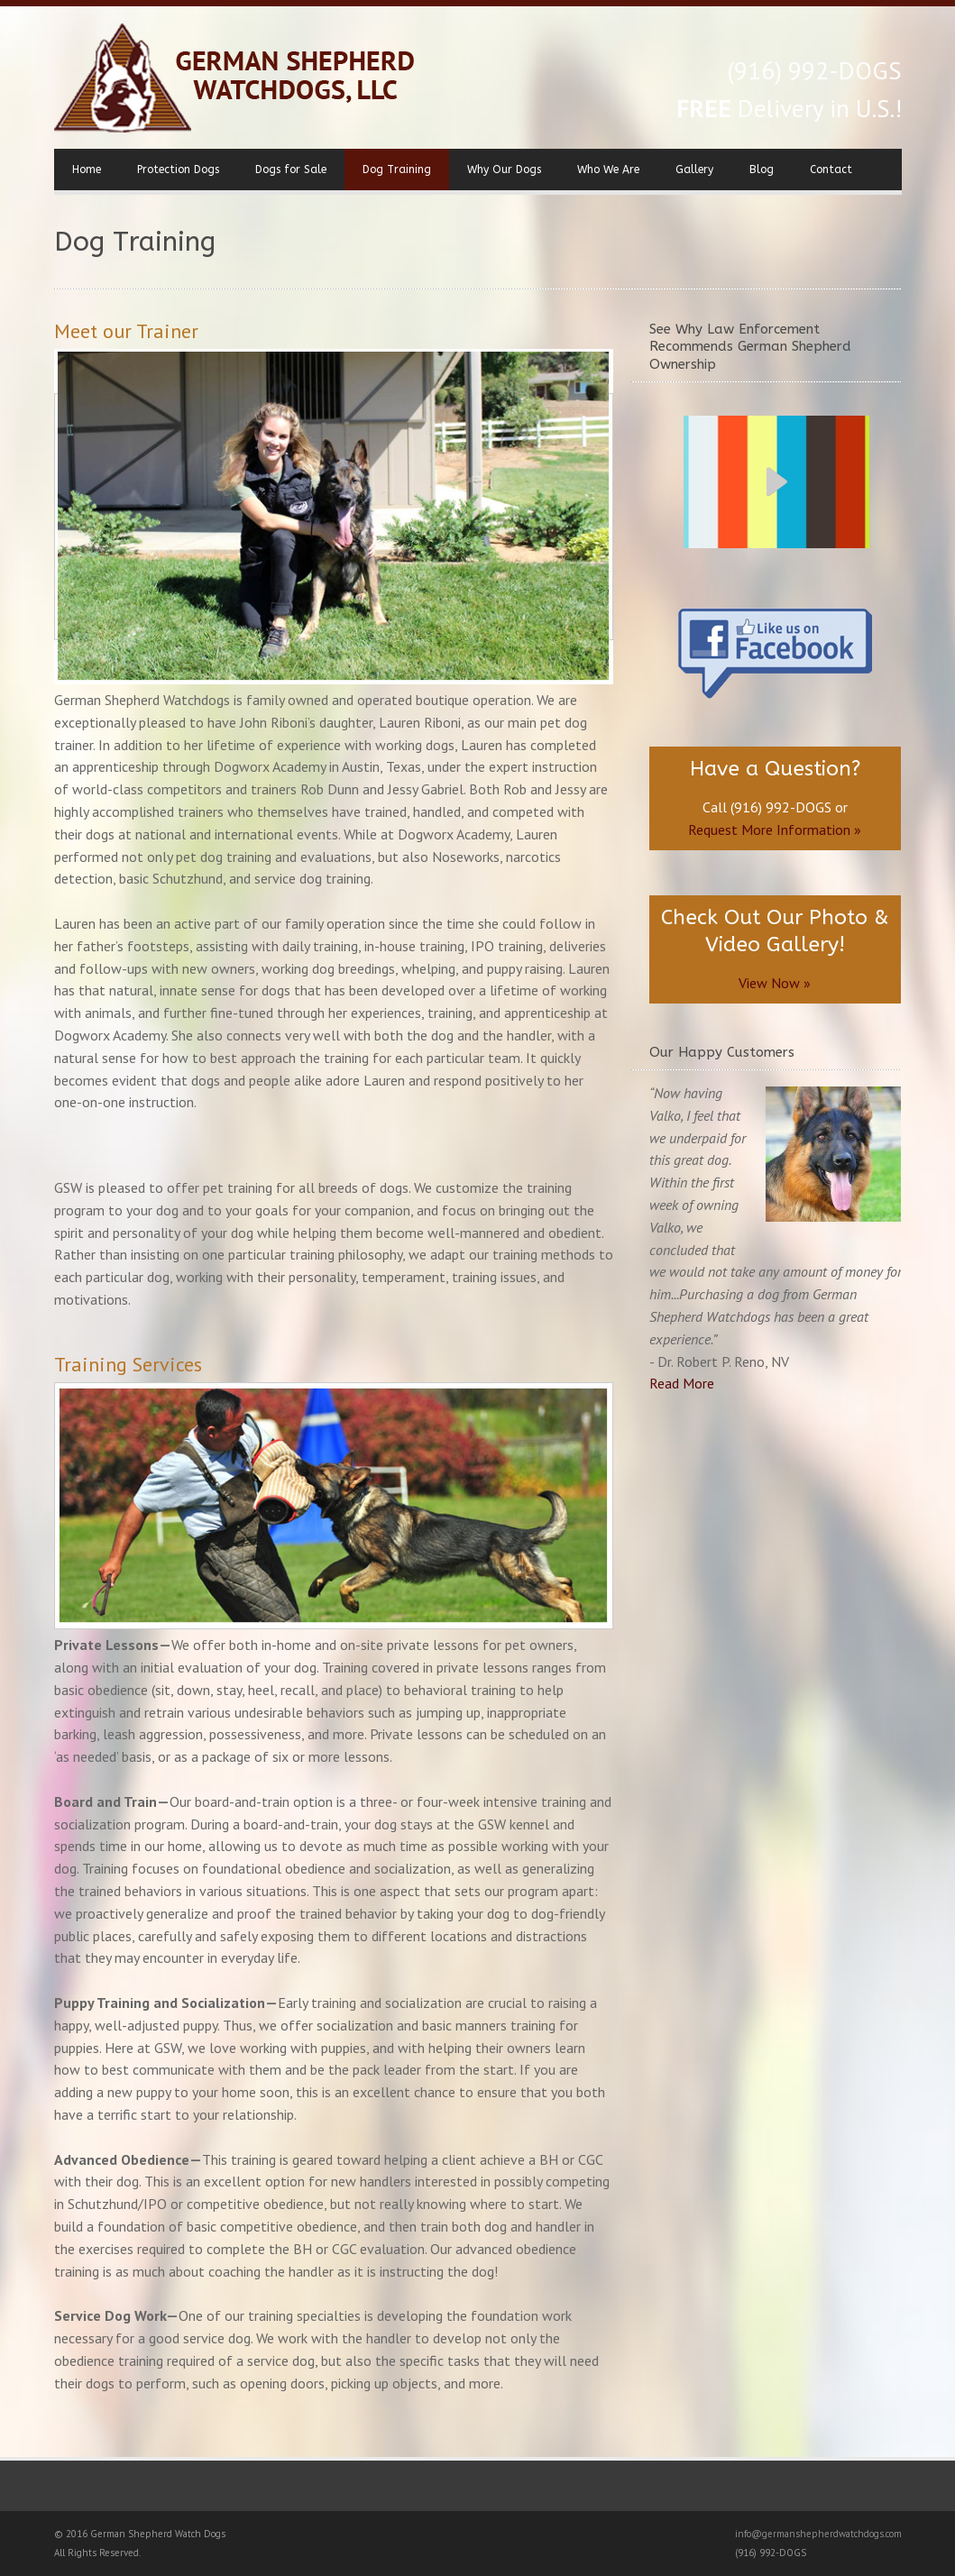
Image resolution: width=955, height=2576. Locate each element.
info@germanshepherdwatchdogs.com (818, 2533)
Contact (831, 169)
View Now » (775, 983)
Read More (681, 1383)
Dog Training (397, 169)
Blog (761, 169)
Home (86, 169)
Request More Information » (774, 829)
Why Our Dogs (504, 169)
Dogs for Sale (290, 169)
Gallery (694, 169)
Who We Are (608, 169)
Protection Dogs (178, 169)
